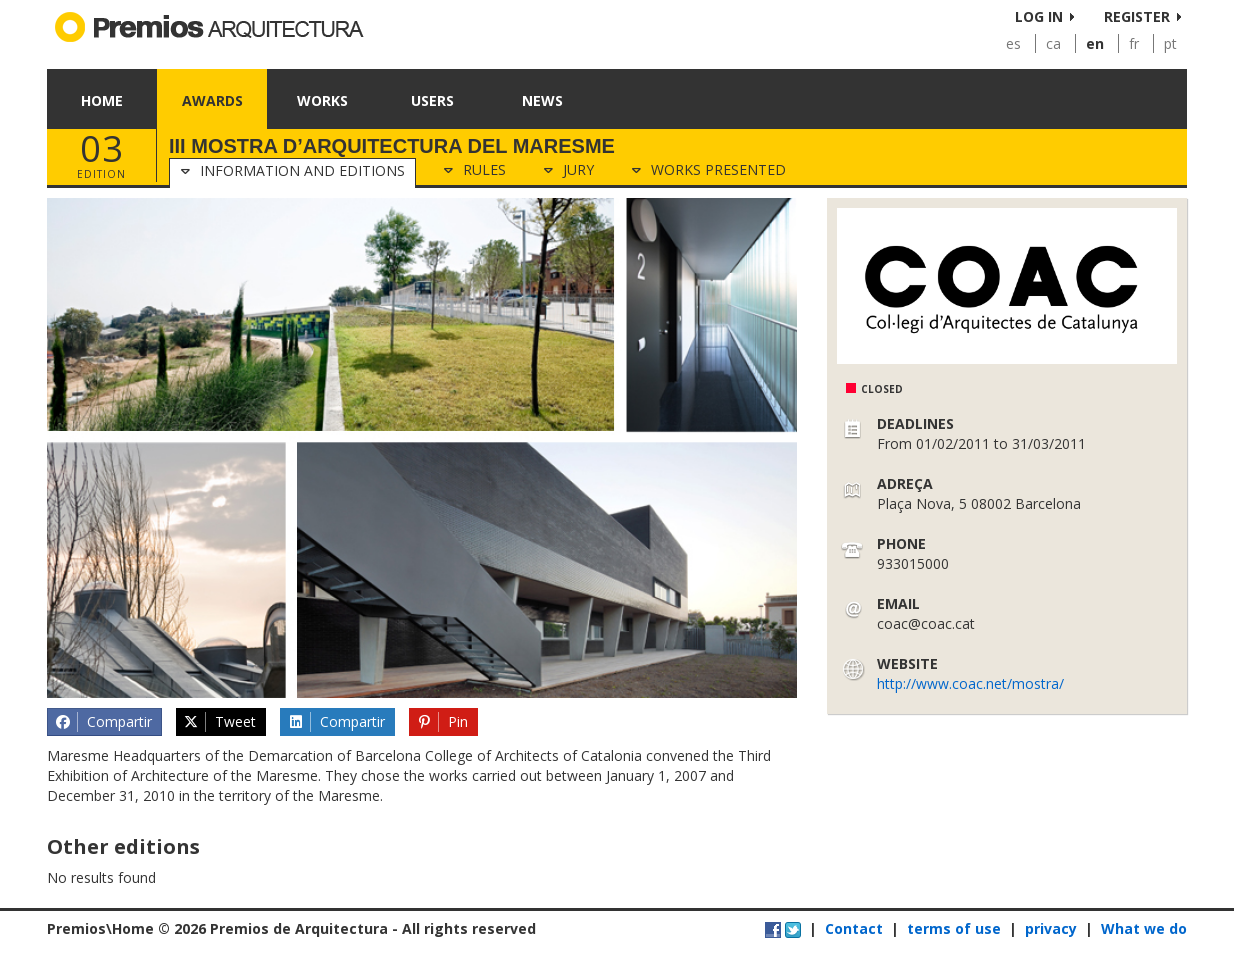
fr (1134, 43)
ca (1053, 43)
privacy (1051, 928)
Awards (212, 100)
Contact (854, 928)
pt (1170, 43)
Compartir (103, 722)
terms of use (954, 928)
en (1095, 43)
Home (102, 100)
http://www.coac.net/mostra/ (970, 683)
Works (322, 100)
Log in (1039, 16)
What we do (1144, 928)
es (1013, 43)
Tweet (220, 722)
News (542, 100)
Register (1137, 16)
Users (432, 100)
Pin (442, 722)
